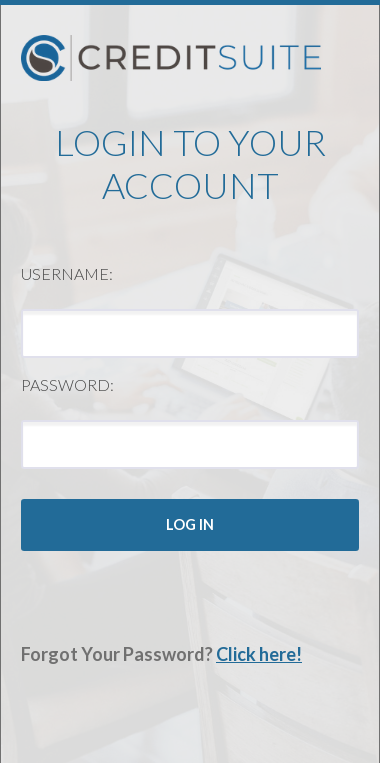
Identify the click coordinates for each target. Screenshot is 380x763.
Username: (67, 273)
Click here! (259, 654)
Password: (67, 384)
